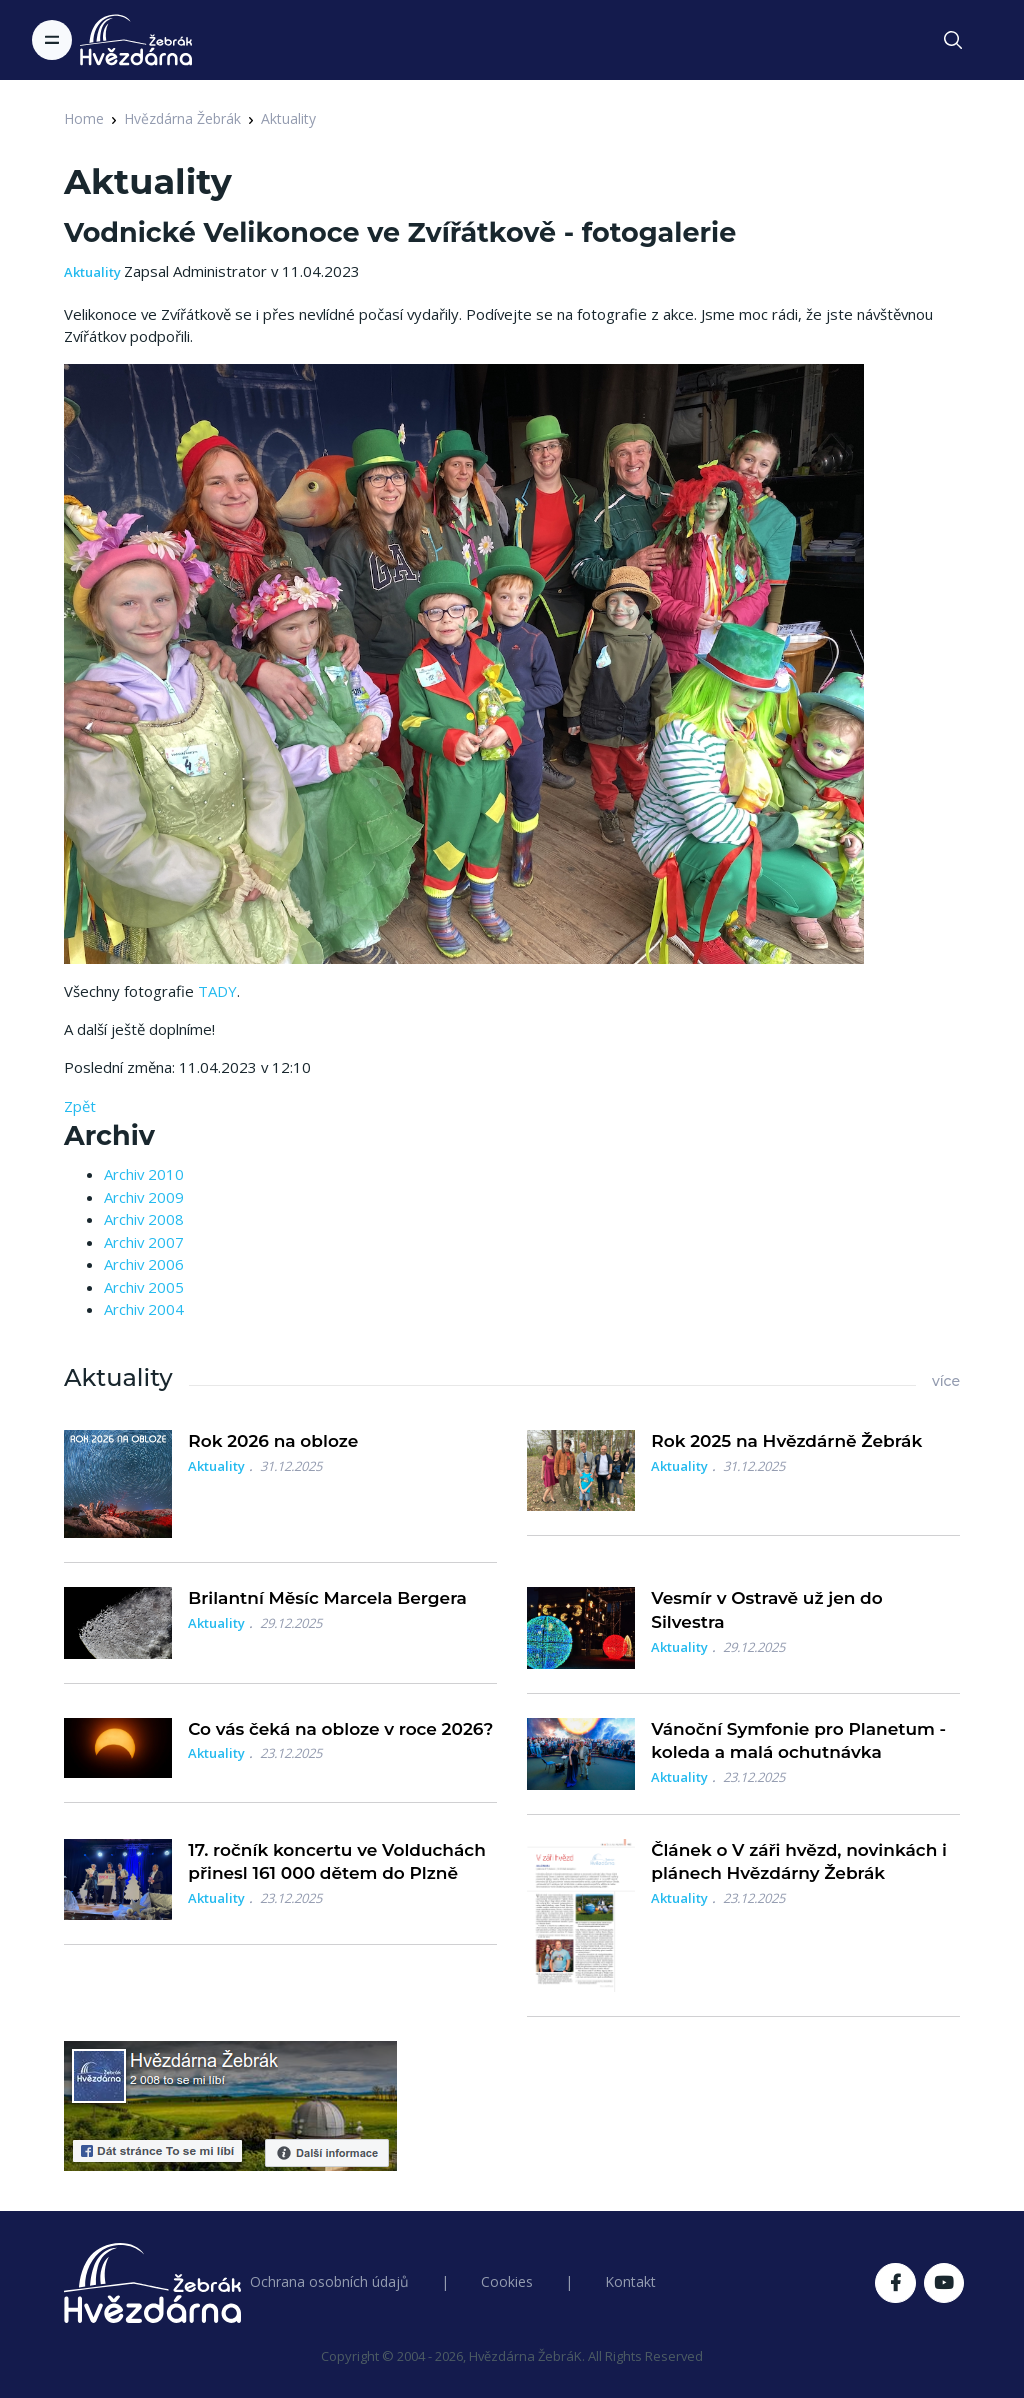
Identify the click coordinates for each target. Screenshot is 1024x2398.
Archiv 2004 (144, 1309)
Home (84, 118)
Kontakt (630, 2281)
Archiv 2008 (144, 1219)
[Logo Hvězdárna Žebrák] (136, 40)
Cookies (507, 2281)
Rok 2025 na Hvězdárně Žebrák (786, 1441)
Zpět (80, 1106)
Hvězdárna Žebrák (182, 118)
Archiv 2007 (144, 1242)
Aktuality (288, 118)
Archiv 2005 (144, 1287)
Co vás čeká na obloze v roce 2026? (340, 1729)
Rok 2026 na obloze (273, 1441)
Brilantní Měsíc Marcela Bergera (327, 1598)
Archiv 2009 (144, 1197)
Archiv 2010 (144, 1174)
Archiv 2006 (144, 1264)
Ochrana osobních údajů (329, 2281)
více (946, 1381)
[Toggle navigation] (52, 40)
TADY (217, 991)
